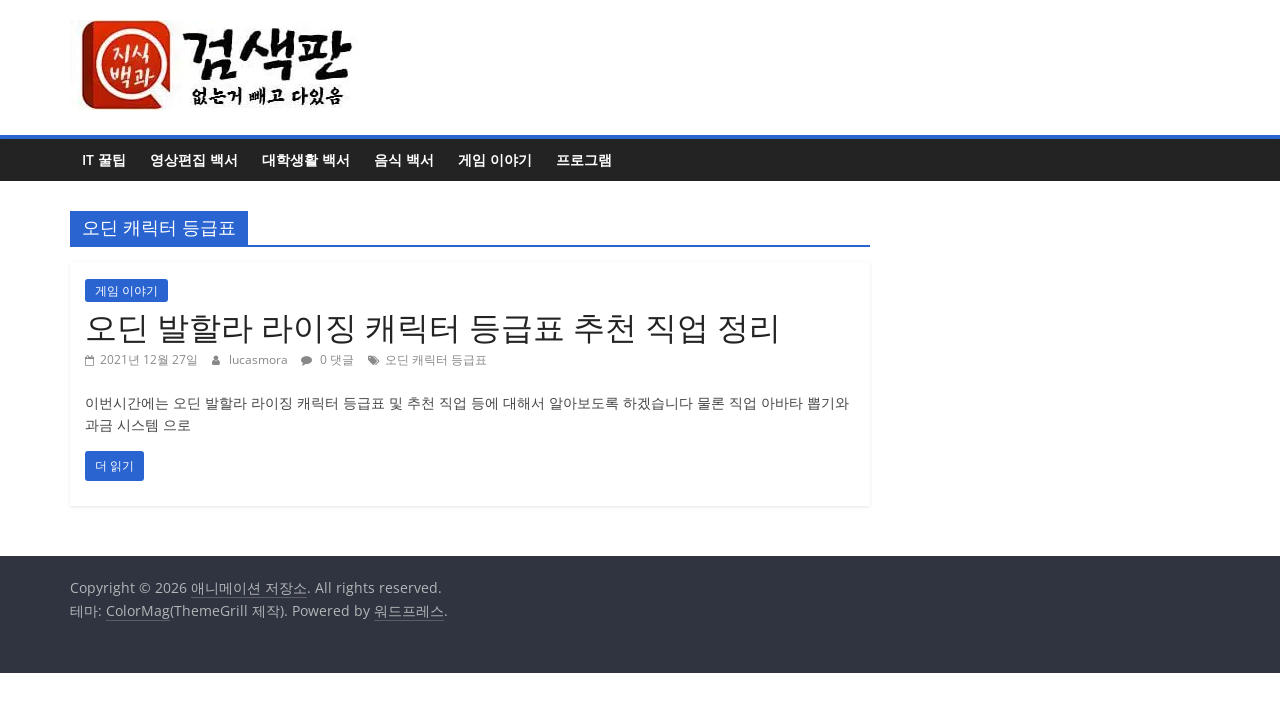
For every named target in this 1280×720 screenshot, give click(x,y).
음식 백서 (404, 159)
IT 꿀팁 (104, 159)
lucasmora (260, 359)
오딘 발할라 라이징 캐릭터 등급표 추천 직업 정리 (433, 326)
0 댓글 (327, 359)
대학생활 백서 (306, 159)
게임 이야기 (495, 159)
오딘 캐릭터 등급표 (436, 359)
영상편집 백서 (194, 159)
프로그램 (584, 159)
